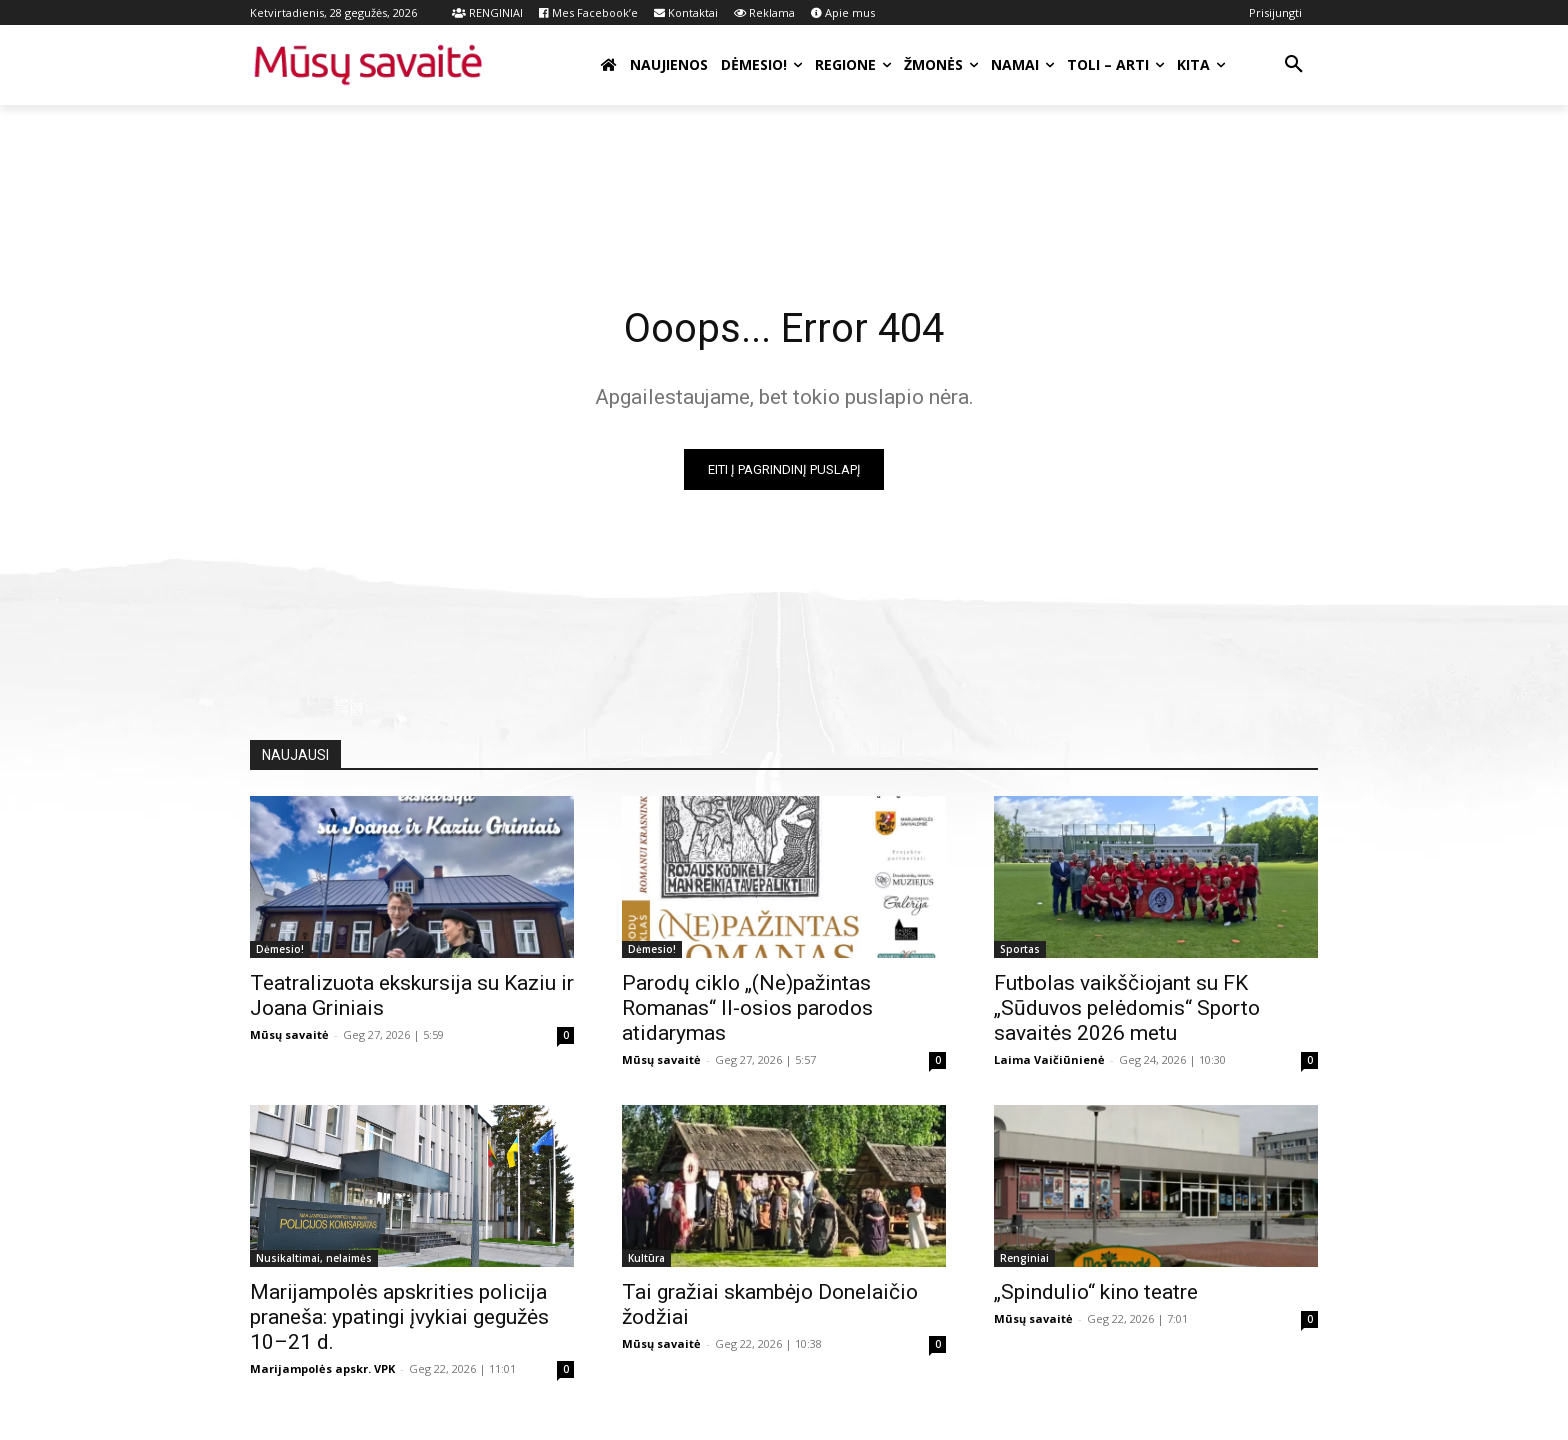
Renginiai (1024, 1258)
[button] (1294, 65)
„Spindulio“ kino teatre (1096, 1292)
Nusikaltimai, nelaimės (314, 1258)
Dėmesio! (280, 949)
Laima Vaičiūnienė (1049, 1059)
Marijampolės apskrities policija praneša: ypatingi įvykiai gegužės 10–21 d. (399, 1317)
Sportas (1020, 949)
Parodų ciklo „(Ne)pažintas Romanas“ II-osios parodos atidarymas (747, 1008)
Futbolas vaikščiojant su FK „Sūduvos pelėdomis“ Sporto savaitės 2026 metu (1127, 1008)
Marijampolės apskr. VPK (322, 1368)
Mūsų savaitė (289, 1034)
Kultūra (646, 1258)
